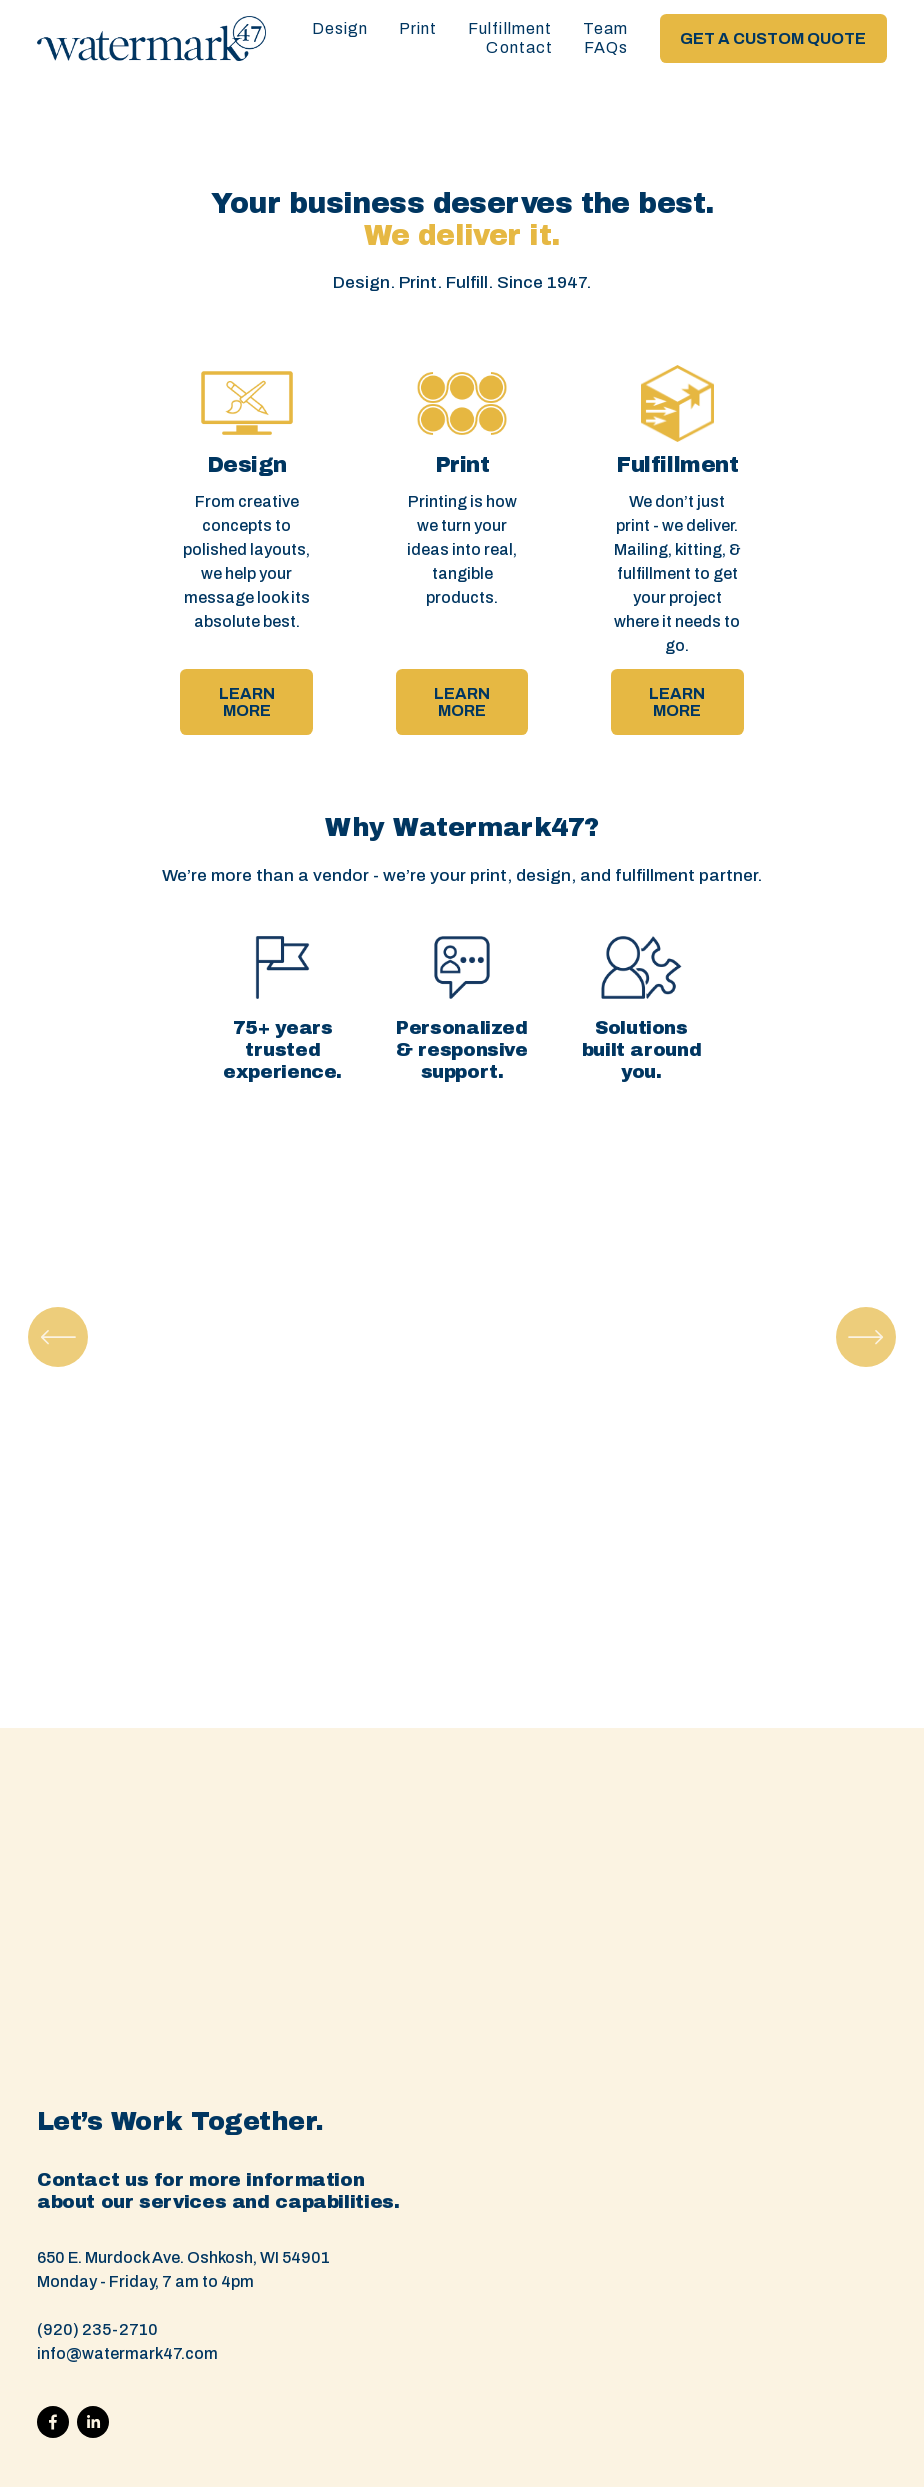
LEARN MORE (247, 702)
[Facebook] (53, 2422)
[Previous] (58, 1337)
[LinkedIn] (93, 2422)
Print (418, 28)
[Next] (866, 1337)
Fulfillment (510, 28)
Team (605, 28)
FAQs (606, 47)
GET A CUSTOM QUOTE (773, 38)
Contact (519, 47)
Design (339, 28)
